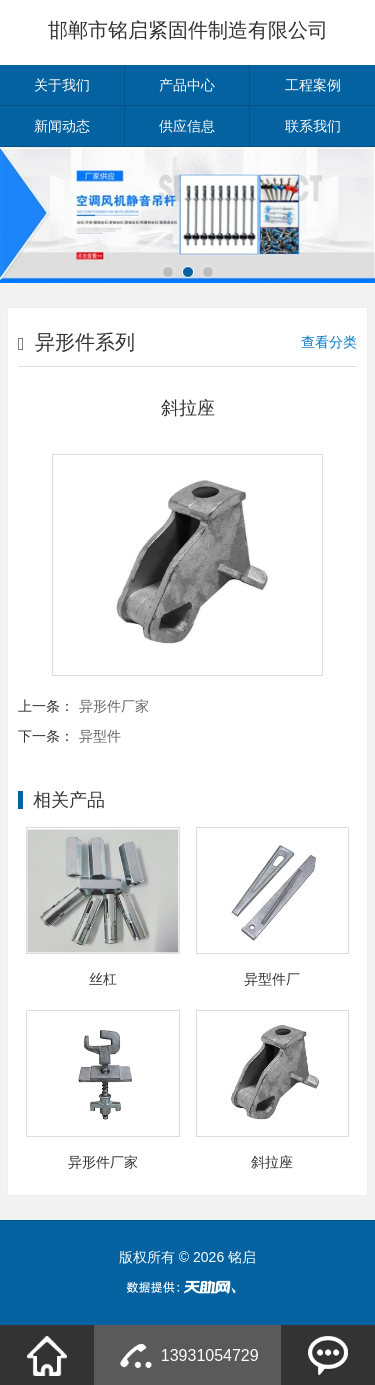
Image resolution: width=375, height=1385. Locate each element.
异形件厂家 (114, 706)
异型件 (100, 736)
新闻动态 (62, 126)
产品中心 (187, 85)
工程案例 (313, 85)
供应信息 (187, 126)
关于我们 (62, 85)
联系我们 (313, 126)
